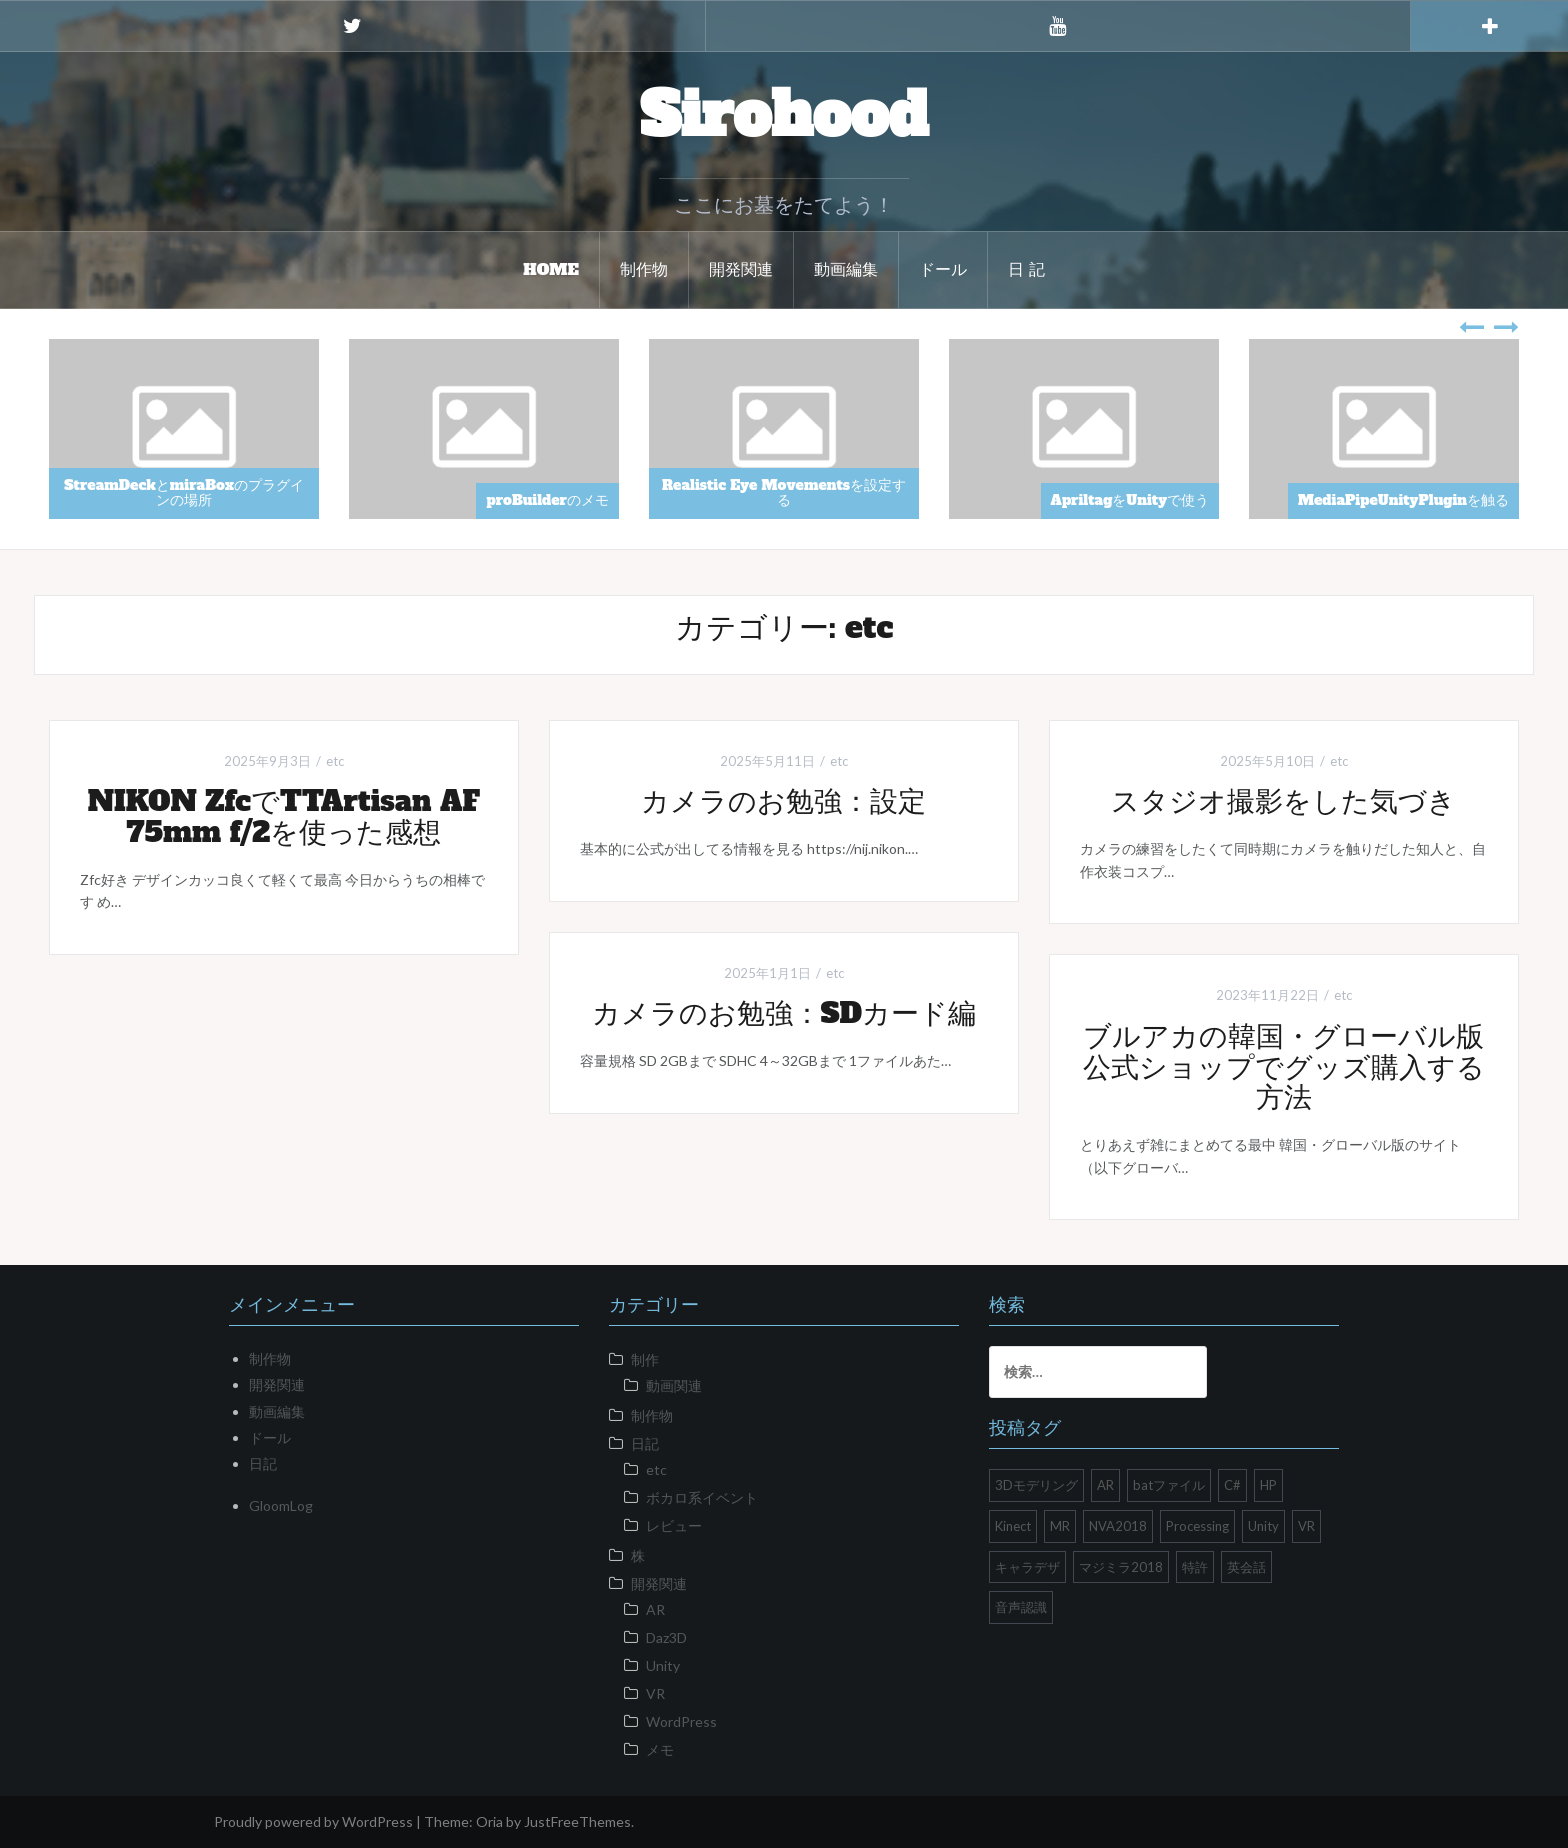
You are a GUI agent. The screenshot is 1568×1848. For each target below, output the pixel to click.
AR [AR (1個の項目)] (1105, 1485)
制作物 (644, 269)
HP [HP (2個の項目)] (1268, 1485)
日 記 (1026, 269)
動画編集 (846, 269)
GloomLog (281, 1505)
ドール (943, 269)
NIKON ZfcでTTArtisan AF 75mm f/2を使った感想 (284, 816)
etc (335, 761)
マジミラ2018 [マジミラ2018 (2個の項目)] (1121, 1567)
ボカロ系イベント (702, 1497)
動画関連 (674, 1385)
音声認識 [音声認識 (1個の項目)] (1021, 1607)
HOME (551, 269)
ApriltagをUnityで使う (1130, 500)
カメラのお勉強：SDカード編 (784, 1013)
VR (655, 1693)
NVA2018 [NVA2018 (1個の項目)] (1118, 1526)
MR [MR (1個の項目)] (1060, 1526)
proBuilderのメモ (547, 500)
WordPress (681, 1721)
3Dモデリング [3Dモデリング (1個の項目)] (1036, 1485)
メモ (660, 1749)
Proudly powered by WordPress (313, 1821)
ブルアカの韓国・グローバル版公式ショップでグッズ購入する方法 (1284, 1067)
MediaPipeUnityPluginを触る (1403, 500)
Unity (663, 1665)
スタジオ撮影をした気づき (1283, 801)
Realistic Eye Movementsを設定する (784, 492)
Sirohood (784, 115)
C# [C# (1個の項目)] (1232, 1485)
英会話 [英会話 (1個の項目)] (1246, 1567)
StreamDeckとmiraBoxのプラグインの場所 (184, 492)
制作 (645, 1359)
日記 (263, 1463)
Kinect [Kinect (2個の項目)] (1013, 1526)
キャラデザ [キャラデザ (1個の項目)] (1027, 1567)
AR (655, 1609)
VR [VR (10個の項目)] (1306, 1526)
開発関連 (741, 269)
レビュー (674, 1525)
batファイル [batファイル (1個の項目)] (1169, 1485)
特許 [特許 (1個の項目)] (1195, 1567)
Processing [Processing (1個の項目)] (1197, 1526)
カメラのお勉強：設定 (783, 801)
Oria (489, 1821)
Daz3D (666, 1637)
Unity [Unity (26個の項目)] (1263, 1526)
